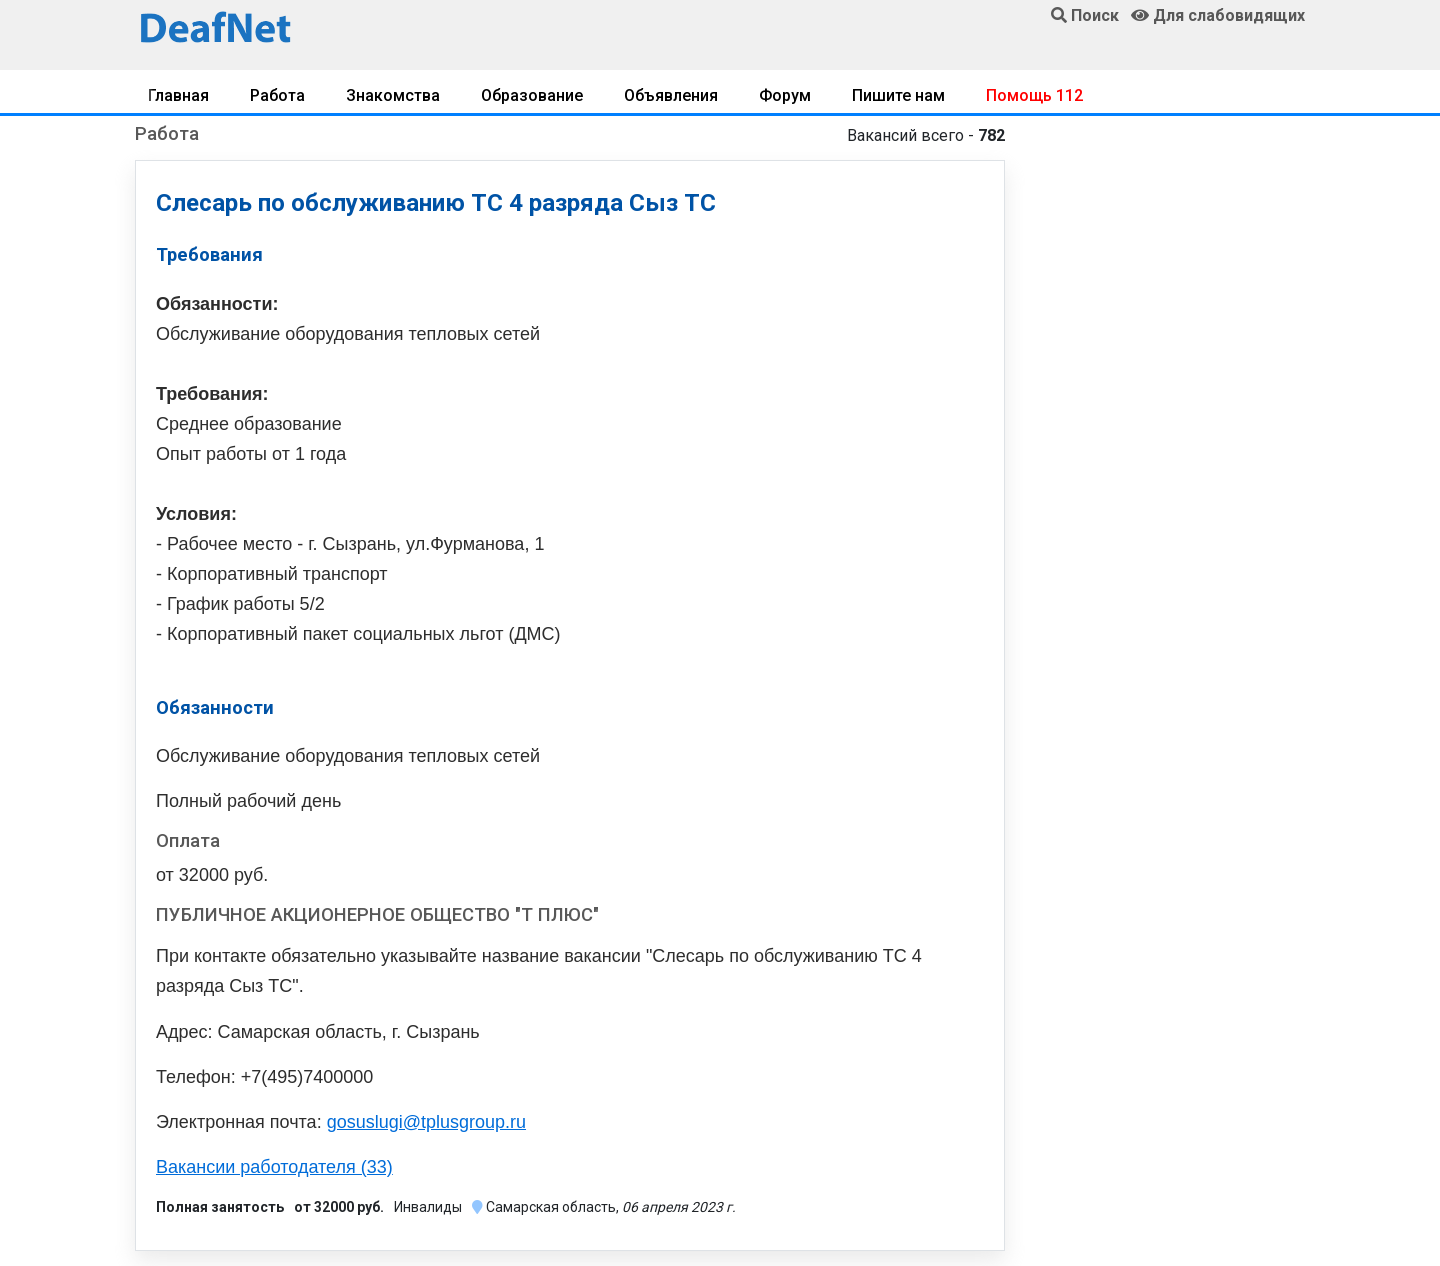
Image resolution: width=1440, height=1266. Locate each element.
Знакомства (393, 95)
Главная (178, 95)
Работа (277, 95)
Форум (785, 95)
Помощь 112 (1034, 95)
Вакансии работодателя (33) (274, 1167)
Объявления (671, 95)
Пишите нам (898, 95)
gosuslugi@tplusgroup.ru (426, 1122)
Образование (532, 95)
